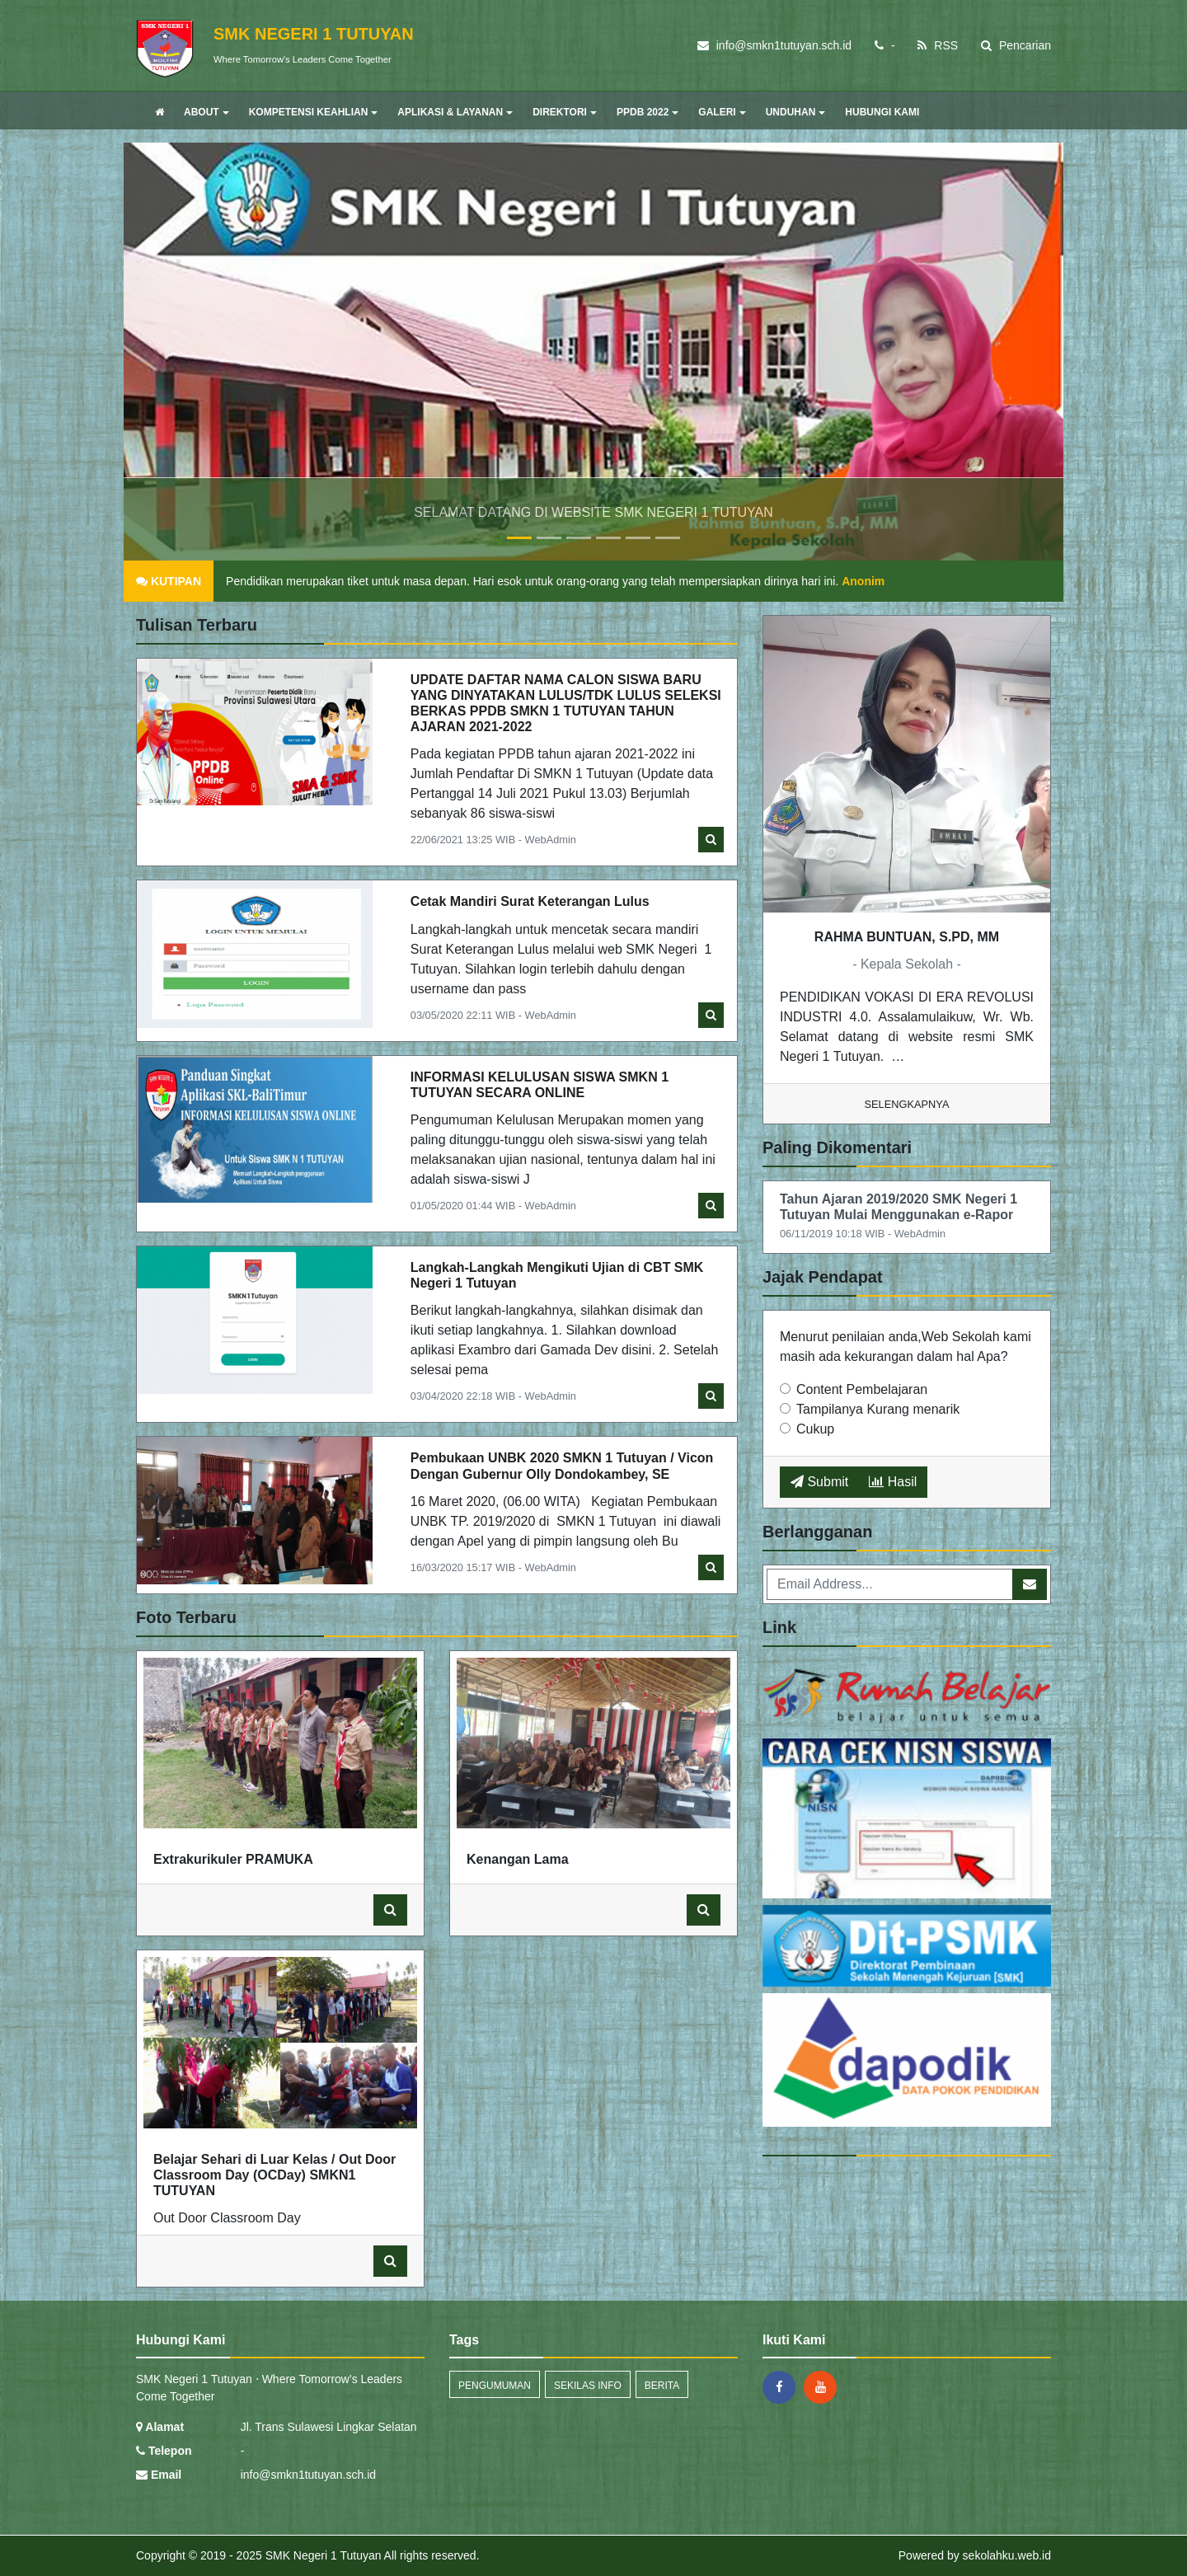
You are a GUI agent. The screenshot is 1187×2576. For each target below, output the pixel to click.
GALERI (721, 112)
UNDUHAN (796, 112)
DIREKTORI (565, 112)
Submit (819, 1482)
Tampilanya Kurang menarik (877, 1409)
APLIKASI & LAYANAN (455, 112)
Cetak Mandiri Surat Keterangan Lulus (530, 901)
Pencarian (1016, 45)
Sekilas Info (588, 2385)
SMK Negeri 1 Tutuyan (322, 2555)
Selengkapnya (907, 1104)
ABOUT (206, 112)
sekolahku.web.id (1007, 2555)
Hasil (893, 1482)
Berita (662, 2385)
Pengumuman (494, 2385)
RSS (937, 45)
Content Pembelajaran (861, 1389)
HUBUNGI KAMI (882, 112)
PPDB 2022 (647, 112)
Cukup (815, 1429)
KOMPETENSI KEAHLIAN (313, 112)
